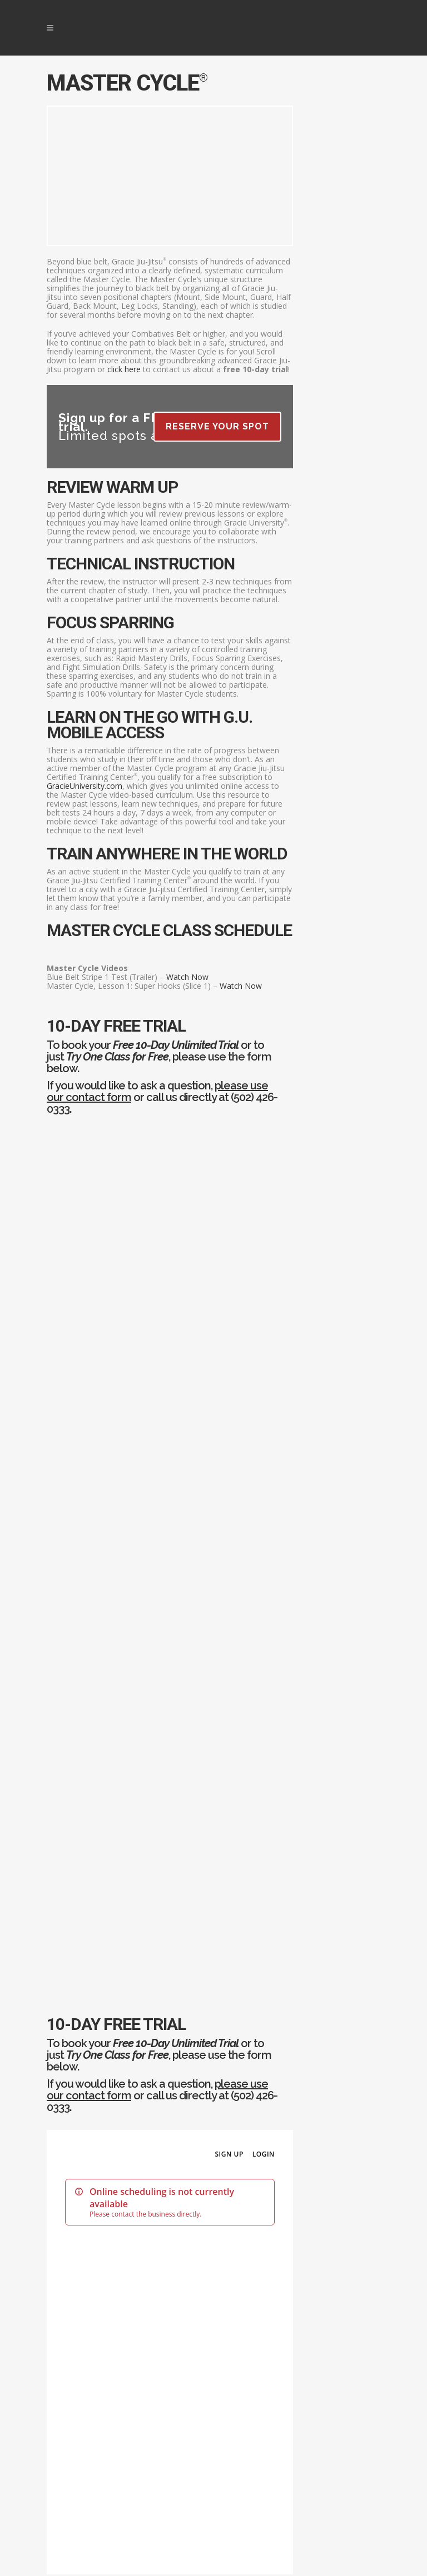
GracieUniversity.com (84, 786)
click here (124, 369)
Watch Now (187, 977)
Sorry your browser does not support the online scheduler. (170, 1548)
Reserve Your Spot (217, 426)
